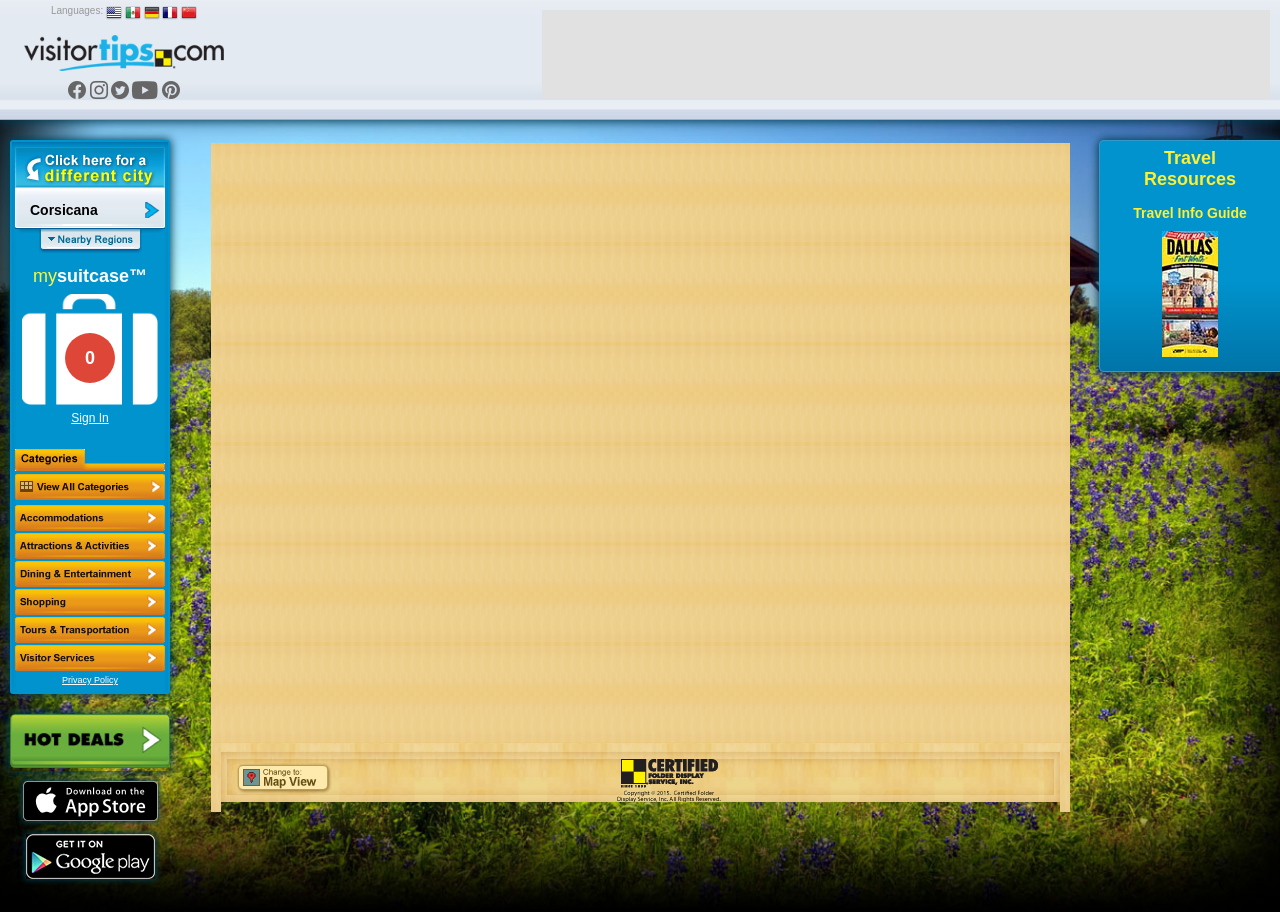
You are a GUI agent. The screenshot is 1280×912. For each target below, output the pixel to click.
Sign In (89, 418)
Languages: (77, 10)
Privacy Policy (90, 680)
